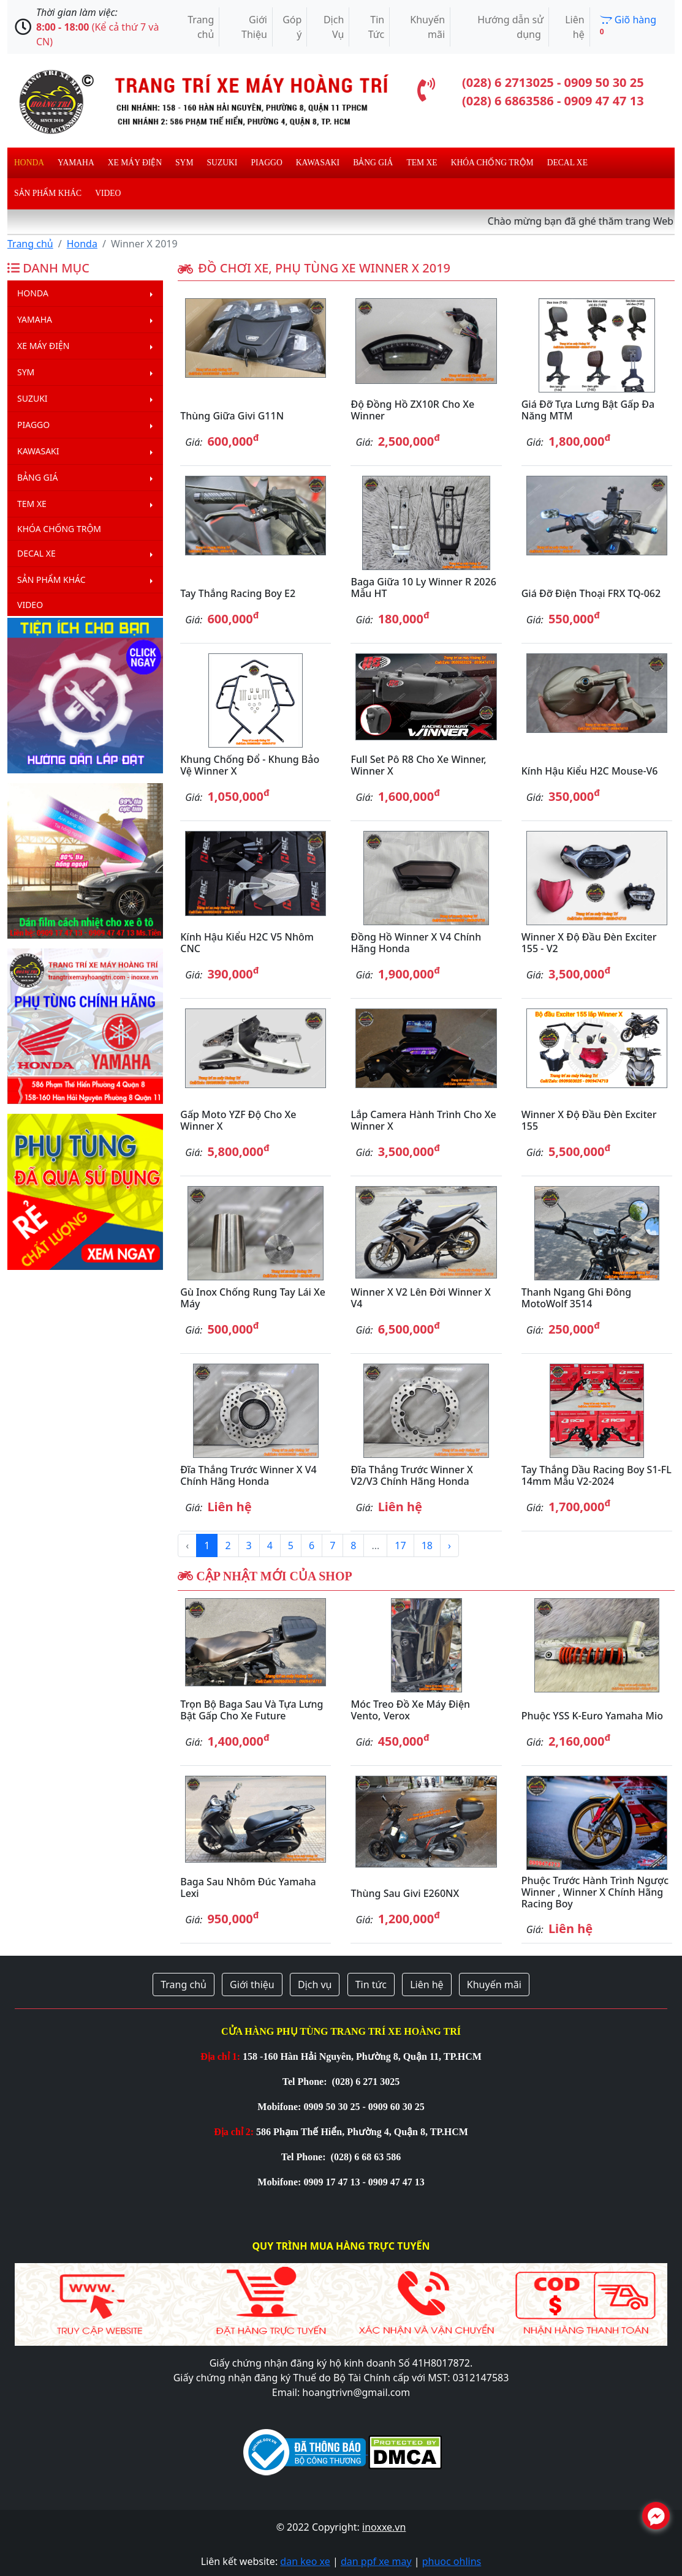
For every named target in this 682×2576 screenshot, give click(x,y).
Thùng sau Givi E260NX (404, 1893)
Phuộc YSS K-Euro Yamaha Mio (592, 1715)
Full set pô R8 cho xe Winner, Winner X (418, 765)
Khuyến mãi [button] (494, 1984)
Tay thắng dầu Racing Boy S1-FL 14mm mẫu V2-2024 (596, 1475)
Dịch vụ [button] (315, 1984)
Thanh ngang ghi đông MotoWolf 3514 (576, 1297)
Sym (184, 162)
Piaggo (266, 162)
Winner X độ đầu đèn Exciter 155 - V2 (589, 942)
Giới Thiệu (254, 27)
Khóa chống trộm (492, 162)
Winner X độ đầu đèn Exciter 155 (589, 1120)
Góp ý (291, 27)
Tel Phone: (306, 2081)
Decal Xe (567, 162)
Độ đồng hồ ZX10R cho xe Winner (412, 409)
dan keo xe (305, 2561)
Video (108, 193)
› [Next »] (449, 1545)
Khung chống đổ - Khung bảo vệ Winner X (249, 765)
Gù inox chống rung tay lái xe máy (252, 1297)
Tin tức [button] (371, 1984)
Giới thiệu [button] (252, 1984)
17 (400, 1545)
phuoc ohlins (452, 2561)
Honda (29, 162)
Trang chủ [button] (183, 1984)
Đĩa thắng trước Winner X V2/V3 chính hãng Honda (411, 1475)
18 (427, 1545)
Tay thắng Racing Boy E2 (237, 593)
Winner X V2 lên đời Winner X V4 (420, 1297)
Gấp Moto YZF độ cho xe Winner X (238, 1120)
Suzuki (222, 162)
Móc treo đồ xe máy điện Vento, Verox (410, 1709)
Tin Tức (376, 27)
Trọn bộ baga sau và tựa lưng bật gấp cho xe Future (251, 1709)
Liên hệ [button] (427, 1984)
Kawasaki (317, 162)
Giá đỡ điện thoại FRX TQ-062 (591, 593)
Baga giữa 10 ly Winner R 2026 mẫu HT (423, 587)
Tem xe (421, 162)
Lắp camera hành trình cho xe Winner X (423, 1120)
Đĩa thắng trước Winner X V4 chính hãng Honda (248, 1475)
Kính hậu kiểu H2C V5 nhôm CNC (247, 942)
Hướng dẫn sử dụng (510, 27)
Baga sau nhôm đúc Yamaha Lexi (248, 1887)
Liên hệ (574, 27)
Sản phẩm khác (47, 193)
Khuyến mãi (427, 27)
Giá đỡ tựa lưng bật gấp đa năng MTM (587, 409)
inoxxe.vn (384, 2527)
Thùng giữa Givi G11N (232, 415)
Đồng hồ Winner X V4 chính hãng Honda (415, 942)
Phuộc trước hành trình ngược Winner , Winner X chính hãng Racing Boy (595, 1892)
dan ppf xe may (376, 2561)
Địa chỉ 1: (220, 2056)
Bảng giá (373, 162)
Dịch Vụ (334, 27)
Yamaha (76, 162)
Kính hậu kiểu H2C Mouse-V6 (589, 771)
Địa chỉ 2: (234, 2132)
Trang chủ (201, 27)
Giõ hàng (628, 25)
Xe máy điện (135, 162)
